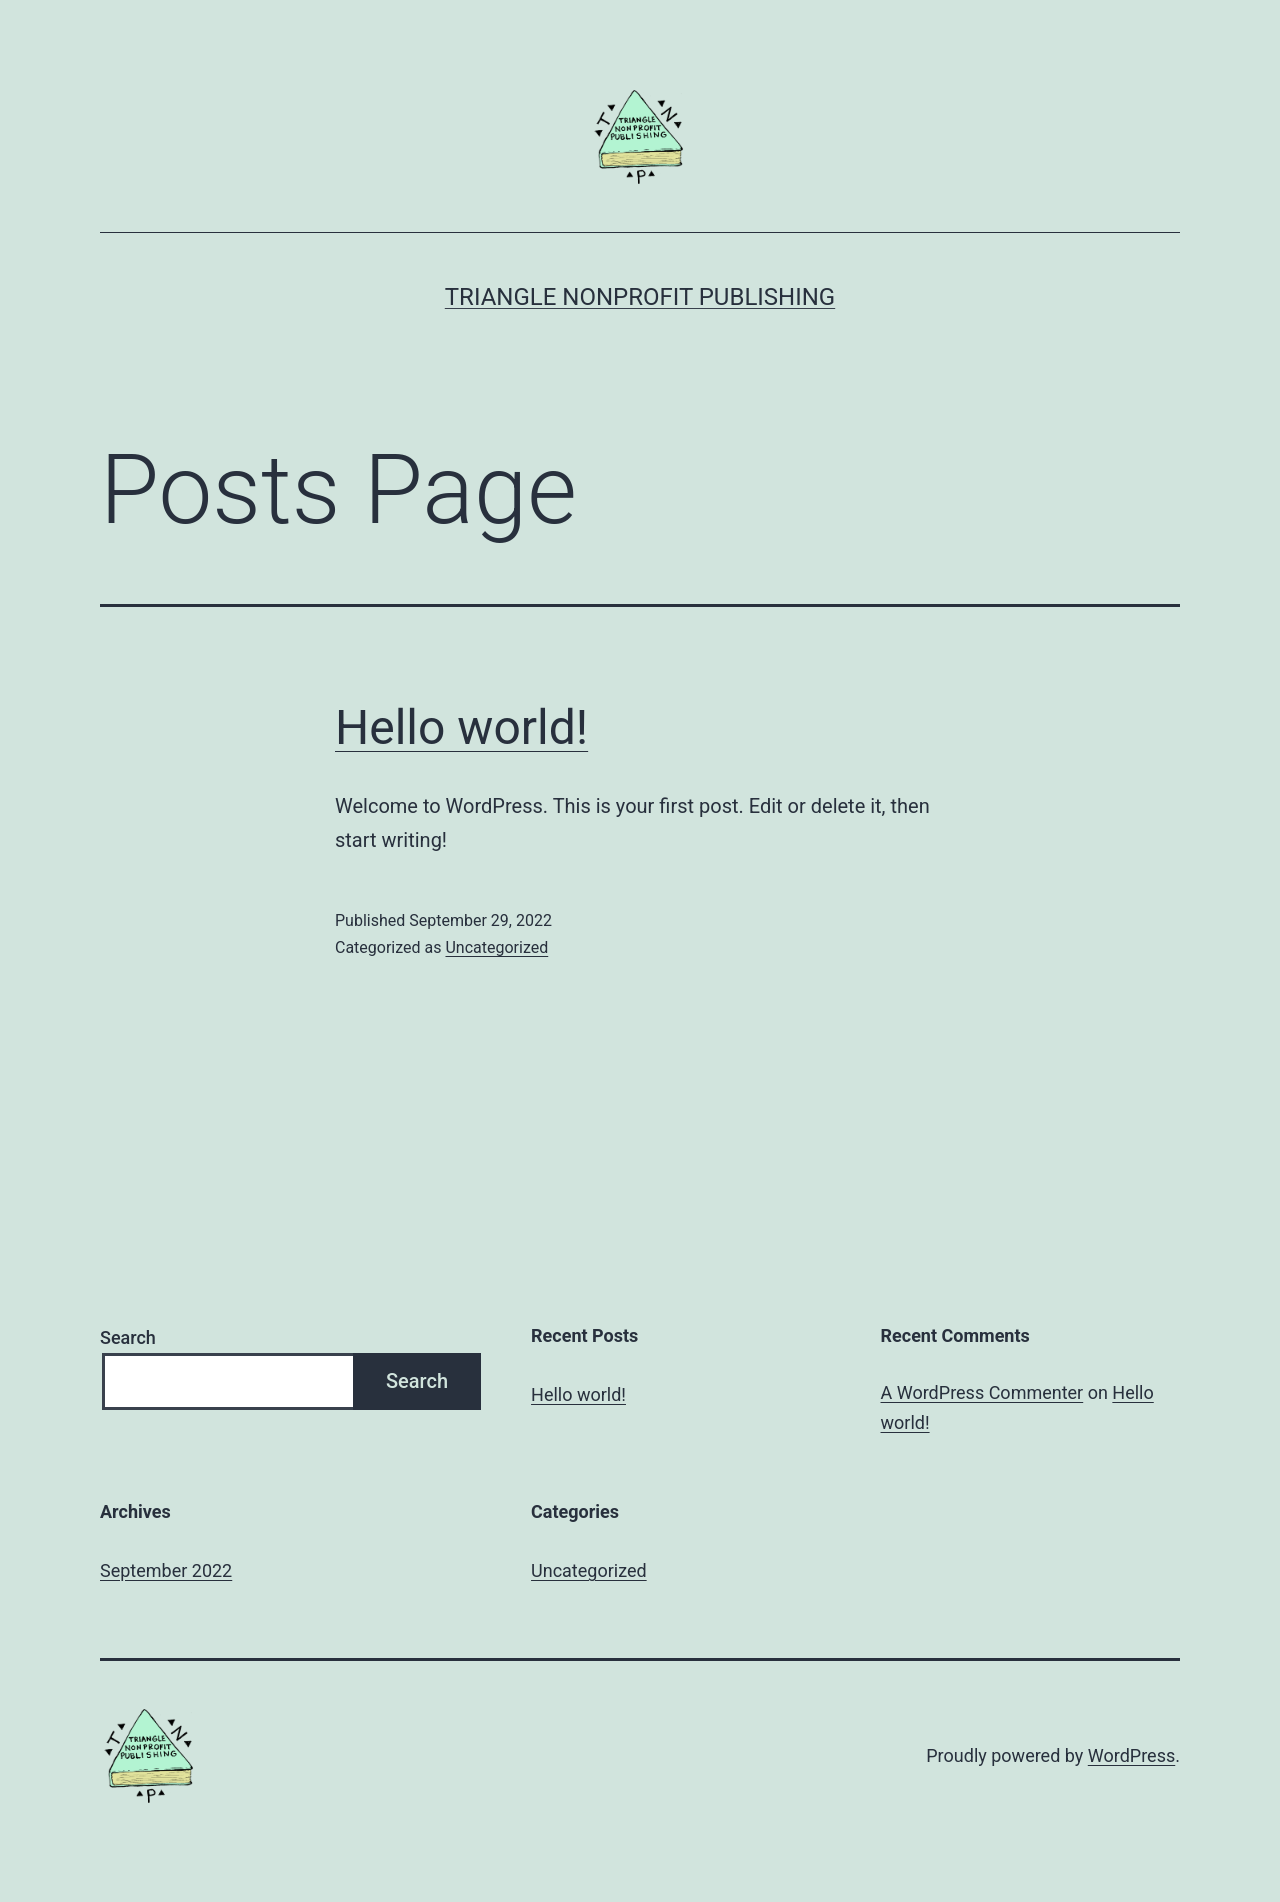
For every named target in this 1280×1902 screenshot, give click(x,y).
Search (128, 1337)
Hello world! (461, 727)
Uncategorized (496, 947)
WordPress (1131, 1755)
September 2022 (166, 1570)
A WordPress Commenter (982, 1392)
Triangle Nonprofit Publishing (640, 297)
